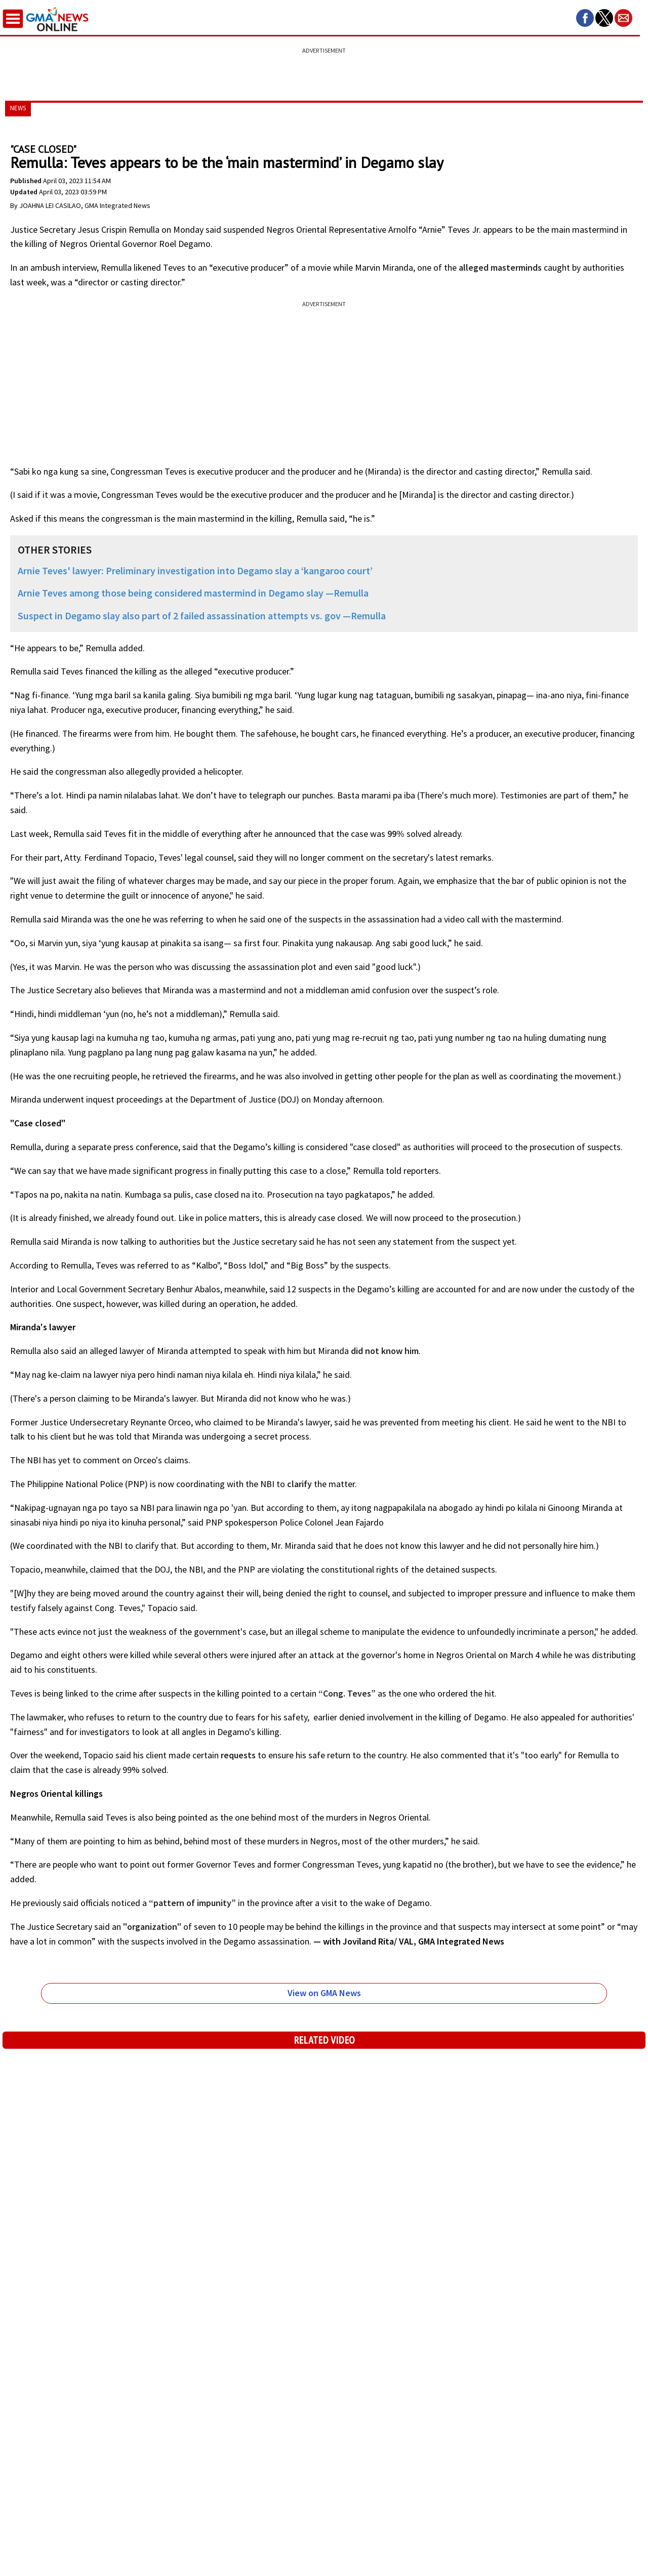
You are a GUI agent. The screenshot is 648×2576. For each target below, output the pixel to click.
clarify (299, 1484)
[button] (585, 18)
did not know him (384, 1351)
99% (397, 833)
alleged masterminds (499, 267)
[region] (324, 68)
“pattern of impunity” (192, 1903)
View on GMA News (324, 1993)
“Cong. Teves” (346, 1693)
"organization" (153, 1926)
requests (238, 1755)
